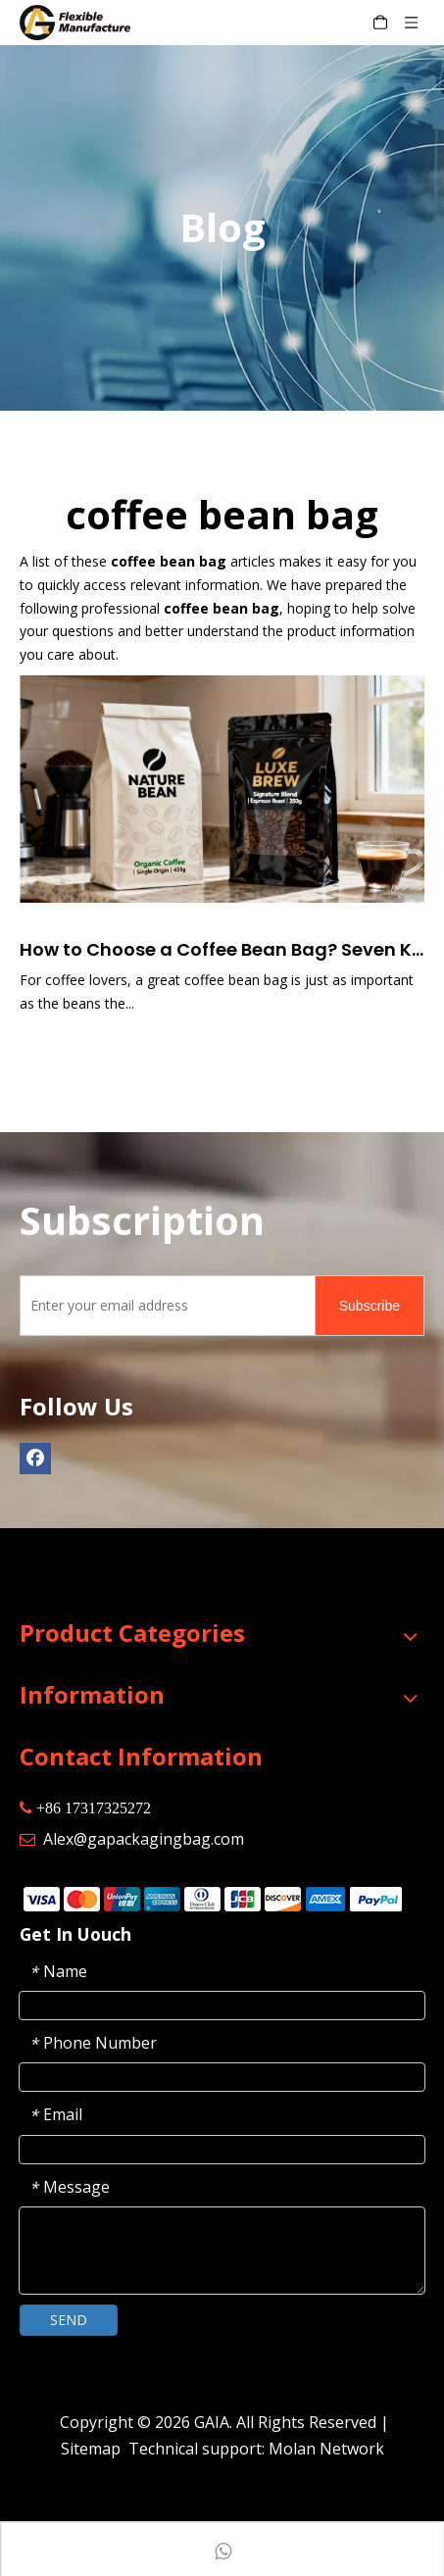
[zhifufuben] (212, 1898)
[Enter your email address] (163, 1305)
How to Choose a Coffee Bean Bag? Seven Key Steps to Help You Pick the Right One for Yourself (222, 949)
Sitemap (91, 2448)
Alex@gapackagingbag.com (143, 1839)
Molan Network (326, 2448)
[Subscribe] (369, 1305)
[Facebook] (35, 1458)
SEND (68, 2319)
